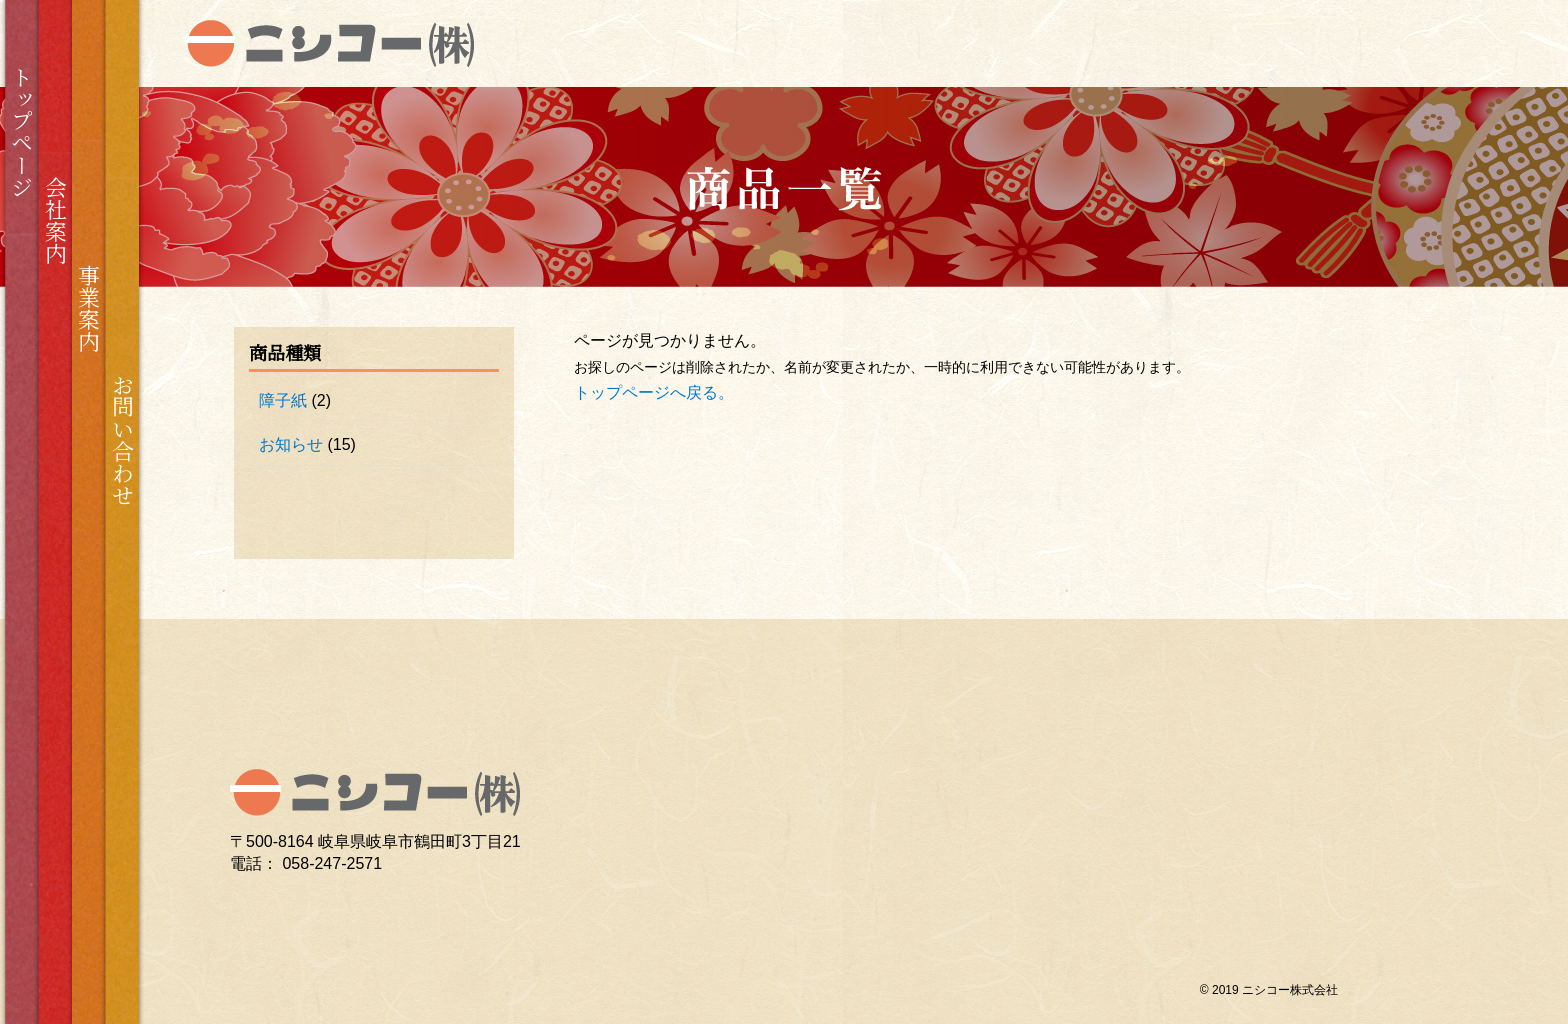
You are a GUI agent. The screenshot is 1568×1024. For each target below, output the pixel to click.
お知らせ (291, 444)
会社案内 (55, 220)
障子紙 (283, 400)
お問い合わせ (122, 440)
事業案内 (89, 308)
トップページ (22, 132)
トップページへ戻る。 (654, 392)
